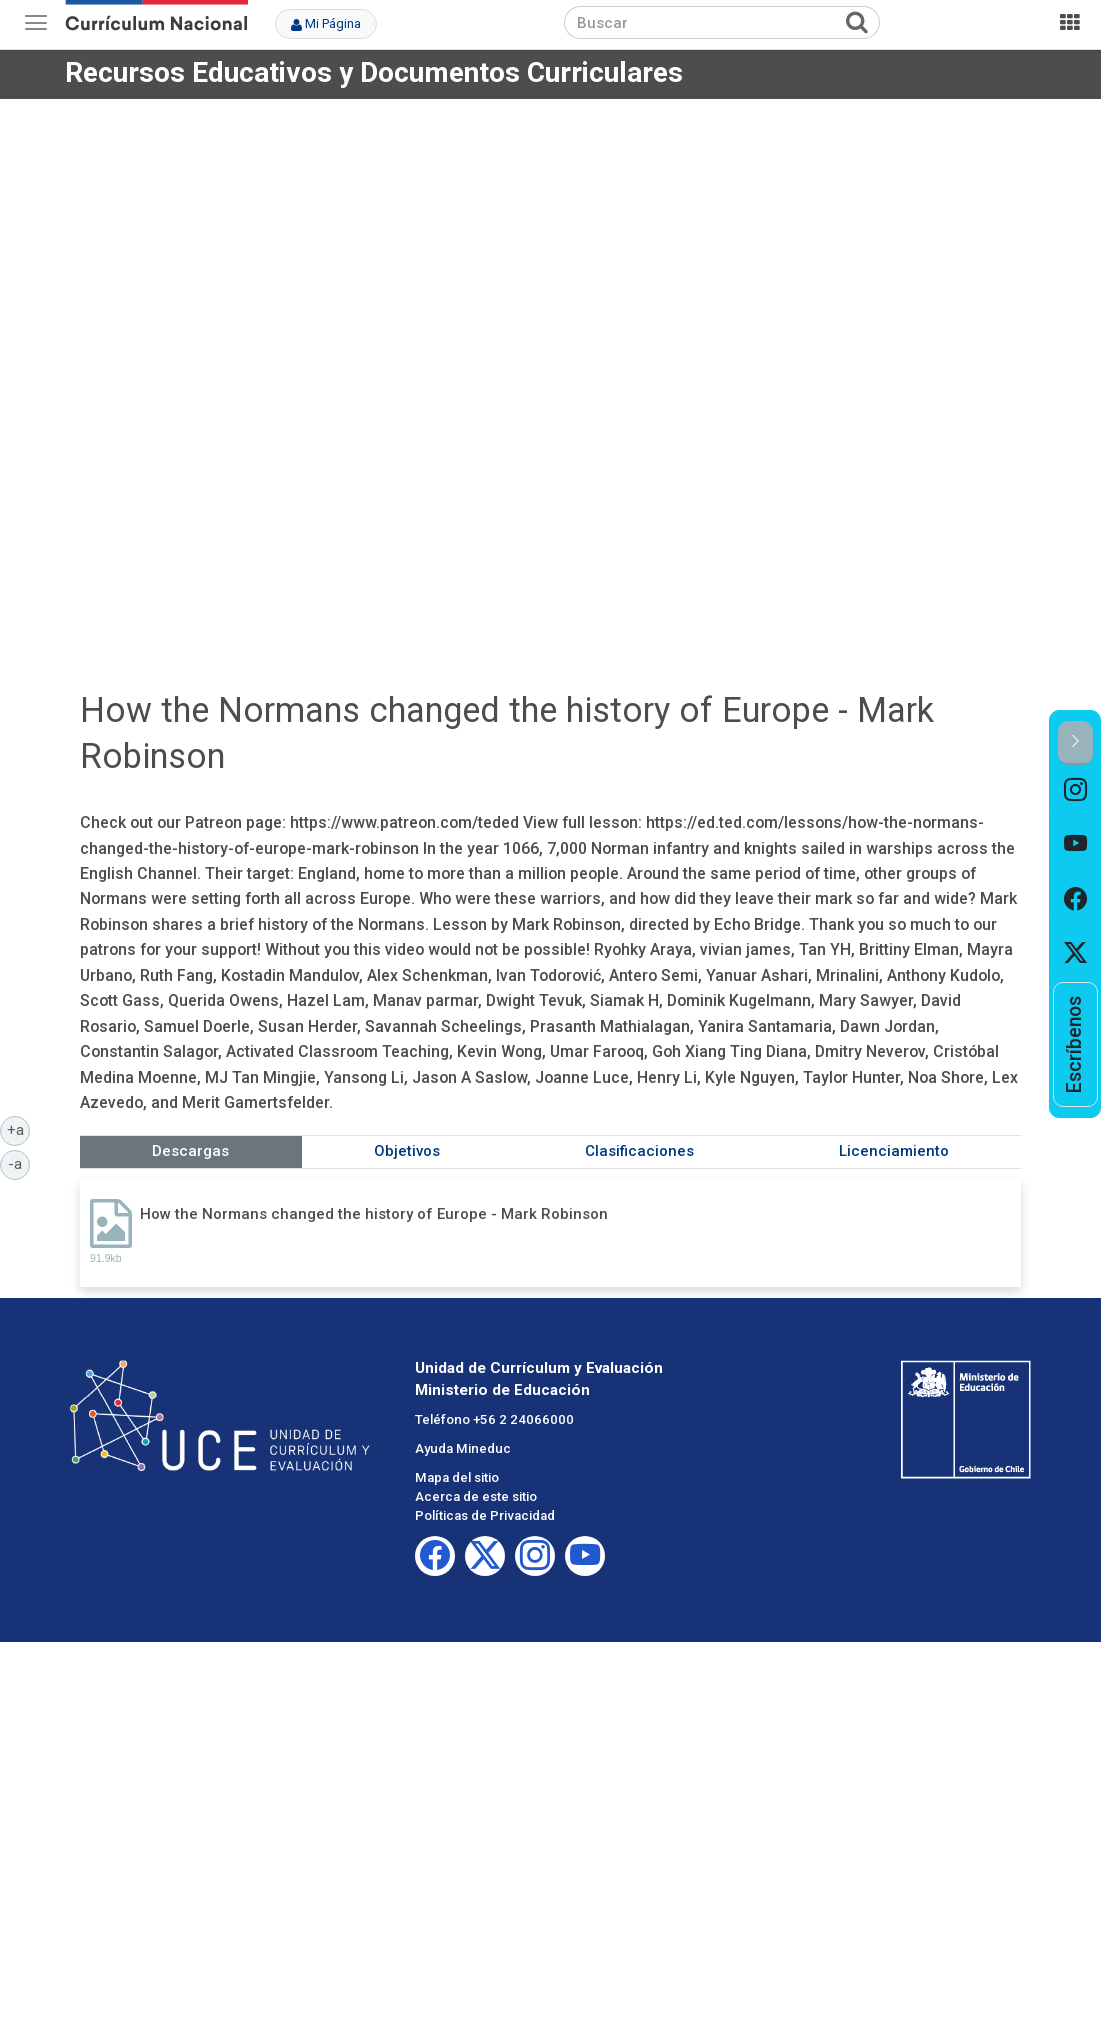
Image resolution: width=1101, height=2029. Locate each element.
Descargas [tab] (190, 1151)
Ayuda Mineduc (463, 1448)
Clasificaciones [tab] (639, 1151)
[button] (1075, 742)
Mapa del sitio (457, 1477)
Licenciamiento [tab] (894, 1151)
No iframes (550, 373)
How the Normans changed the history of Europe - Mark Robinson (374, 1214)
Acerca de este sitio (476, 1496)
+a (19, 1129)
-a (19, 1163)
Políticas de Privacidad (485, 1515)
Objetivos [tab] (407, 1151)
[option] (1075, 792)
